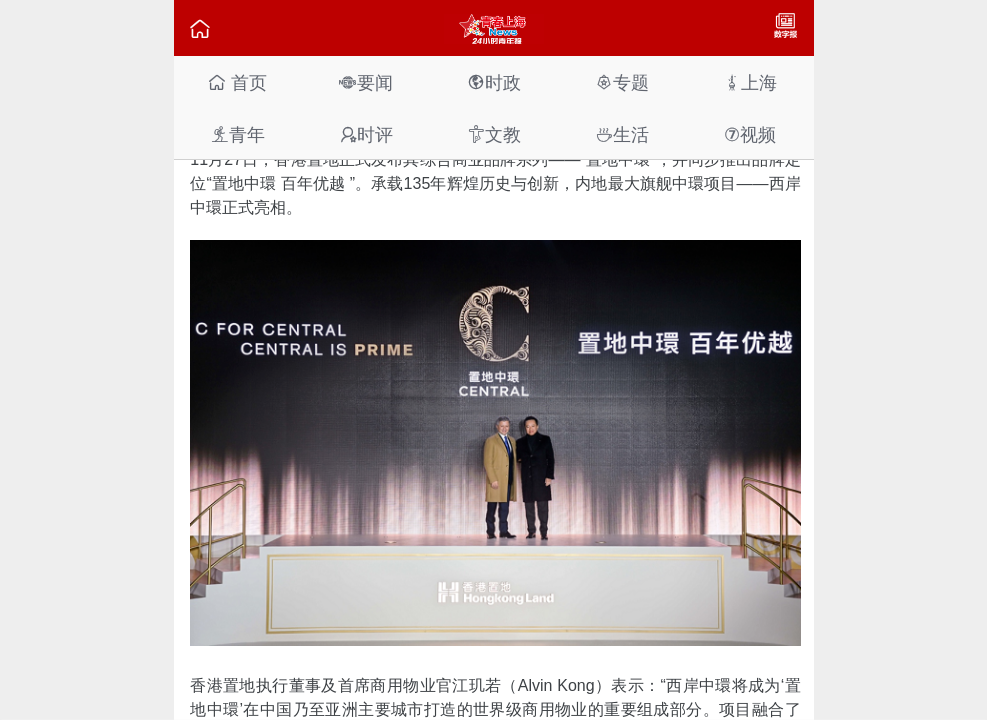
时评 (366, 134)
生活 (622, 134)
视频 (750, 134)
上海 (750, 82)
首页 (237, 82)
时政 (494, 82)
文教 (494, 134)
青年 (238, 134)
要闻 (366, 82)
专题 (622, 82)
